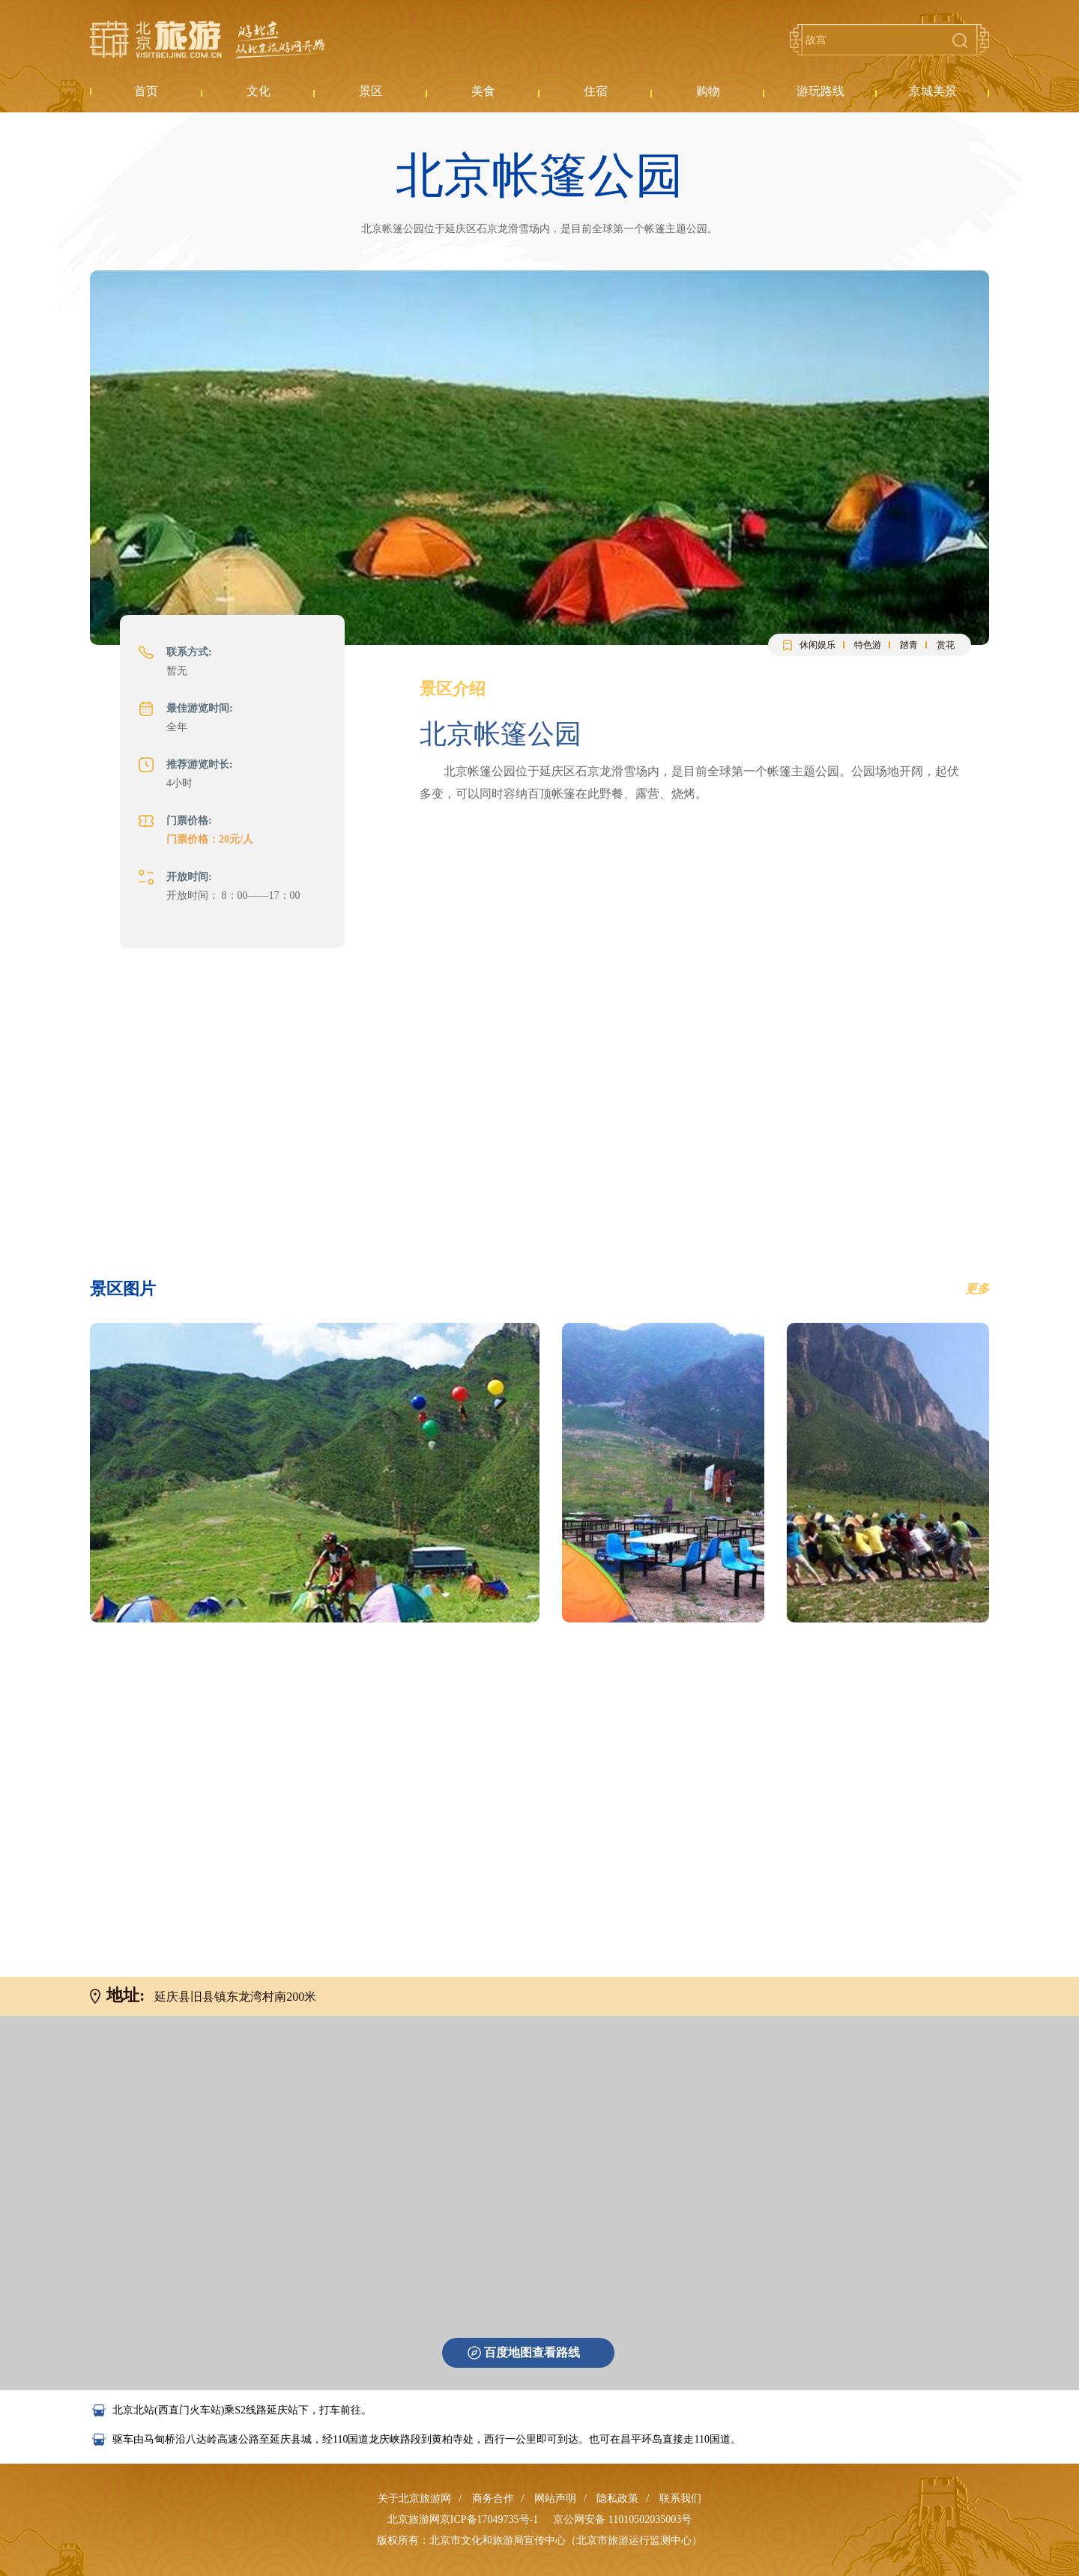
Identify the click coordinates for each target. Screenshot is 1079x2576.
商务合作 (493, 2498)
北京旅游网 (207, 39)
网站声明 (555, 2498)
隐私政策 (617, 2498)
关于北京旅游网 (414, 2498)
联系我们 (680, 2498)
